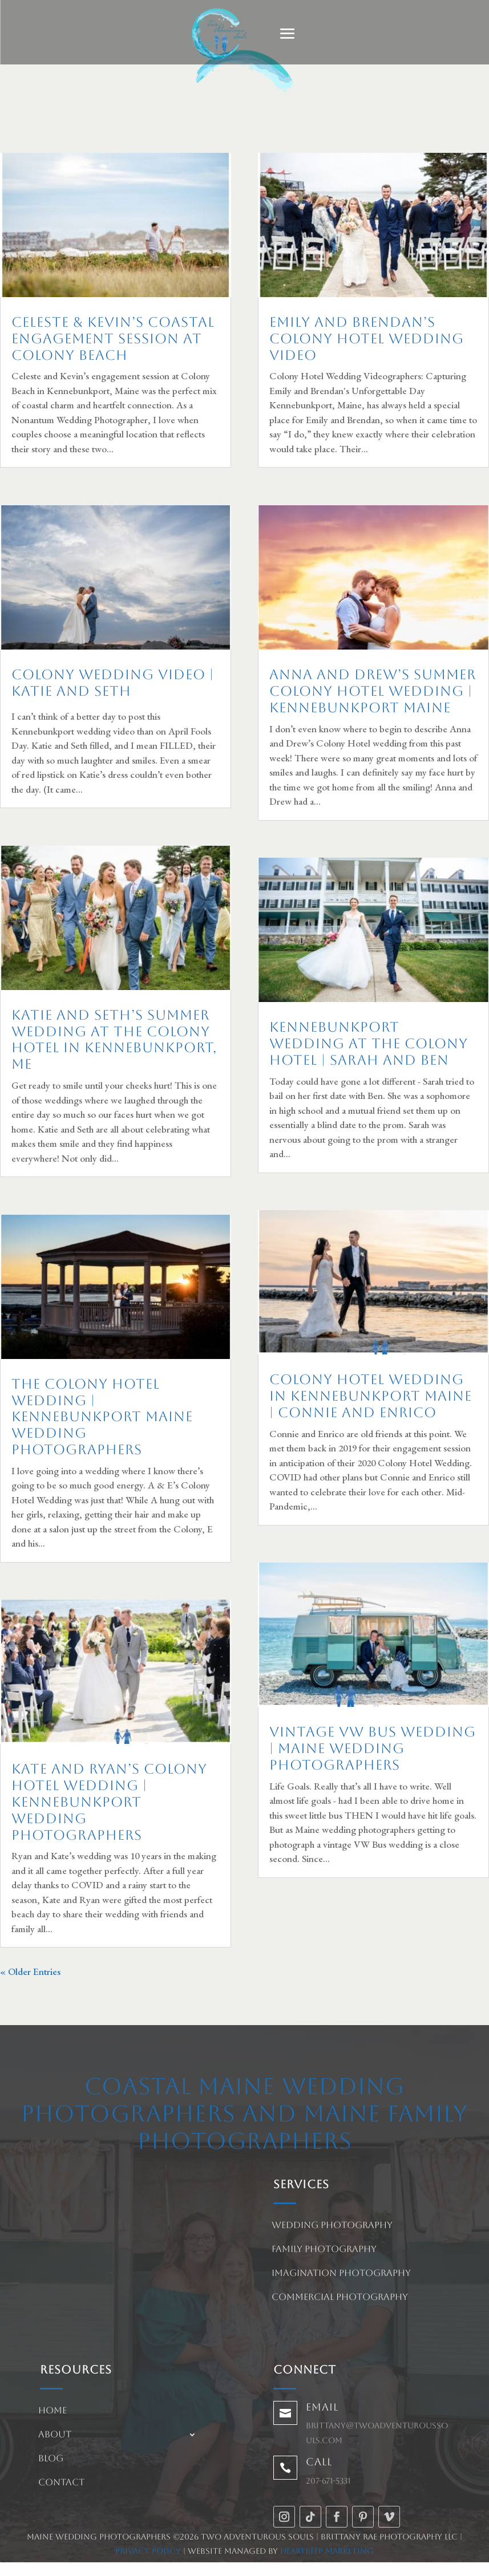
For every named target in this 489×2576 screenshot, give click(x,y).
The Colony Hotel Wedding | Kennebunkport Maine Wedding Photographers (102, 1417)
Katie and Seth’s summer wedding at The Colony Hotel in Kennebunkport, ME (114, 1039)
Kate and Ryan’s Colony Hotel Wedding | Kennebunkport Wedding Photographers (109, 1802)
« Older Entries (30, 1971)
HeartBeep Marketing (327, 2550)
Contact (61, 2483)
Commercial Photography (340, 2297)
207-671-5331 (328, 2480)
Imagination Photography (341, 2273)
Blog (50, 2459)
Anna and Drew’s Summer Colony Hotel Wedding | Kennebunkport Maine (372, 691)
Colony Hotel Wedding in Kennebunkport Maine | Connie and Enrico (370, 1396)
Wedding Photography (332, 2225)
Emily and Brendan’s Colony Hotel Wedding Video (366, 338)
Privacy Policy (148, 2550)
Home (52, 2411)
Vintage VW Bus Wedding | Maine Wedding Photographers (372, 1748)
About (54, 2435)
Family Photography (324, 2249)
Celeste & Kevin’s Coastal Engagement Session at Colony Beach (113, 338)
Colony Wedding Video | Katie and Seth (112, 683)
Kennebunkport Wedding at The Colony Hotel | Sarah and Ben (368, 1043)
